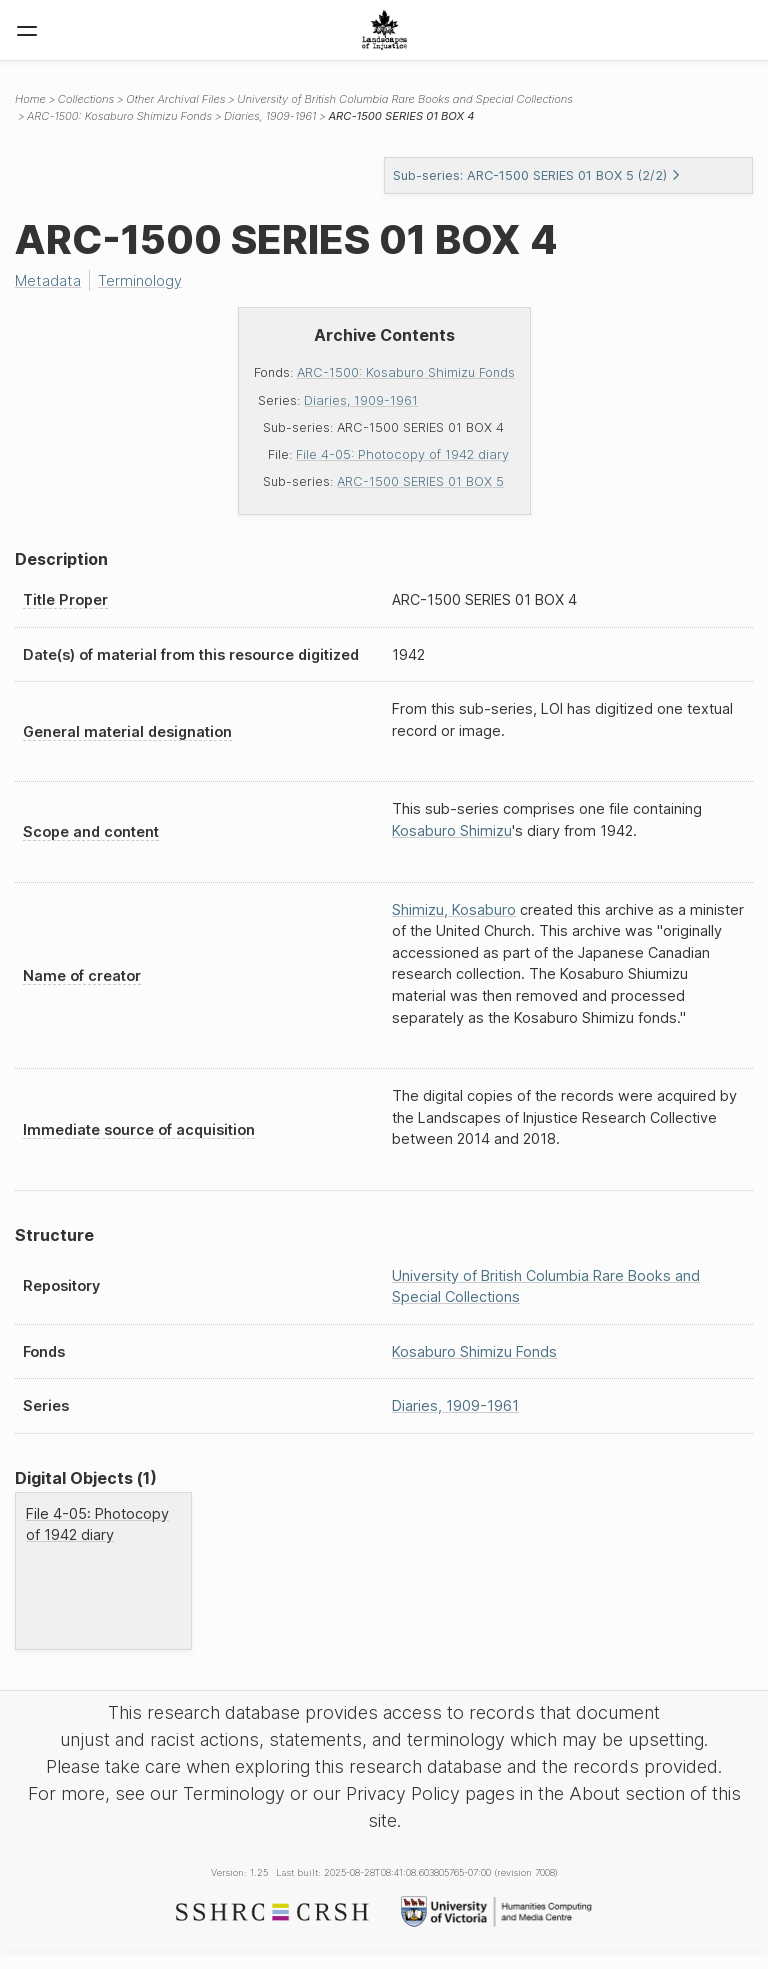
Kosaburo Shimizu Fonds (474, 1351)
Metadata (48, 280)
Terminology (140, 280)
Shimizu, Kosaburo (454, 909)
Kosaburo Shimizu (452, 830)
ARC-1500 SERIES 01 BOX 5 (420, 481)
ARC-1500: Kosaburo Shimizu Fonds (406, 372)
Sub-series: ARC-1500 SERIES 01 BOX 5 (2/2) (537, 175)
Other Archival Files (175, 99)
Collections (86, 99)
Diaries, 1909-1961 (361, 400)
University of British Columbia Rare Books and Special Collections (405, 99)
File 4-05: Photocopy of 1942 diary (402, 454)
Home (30, 99)
